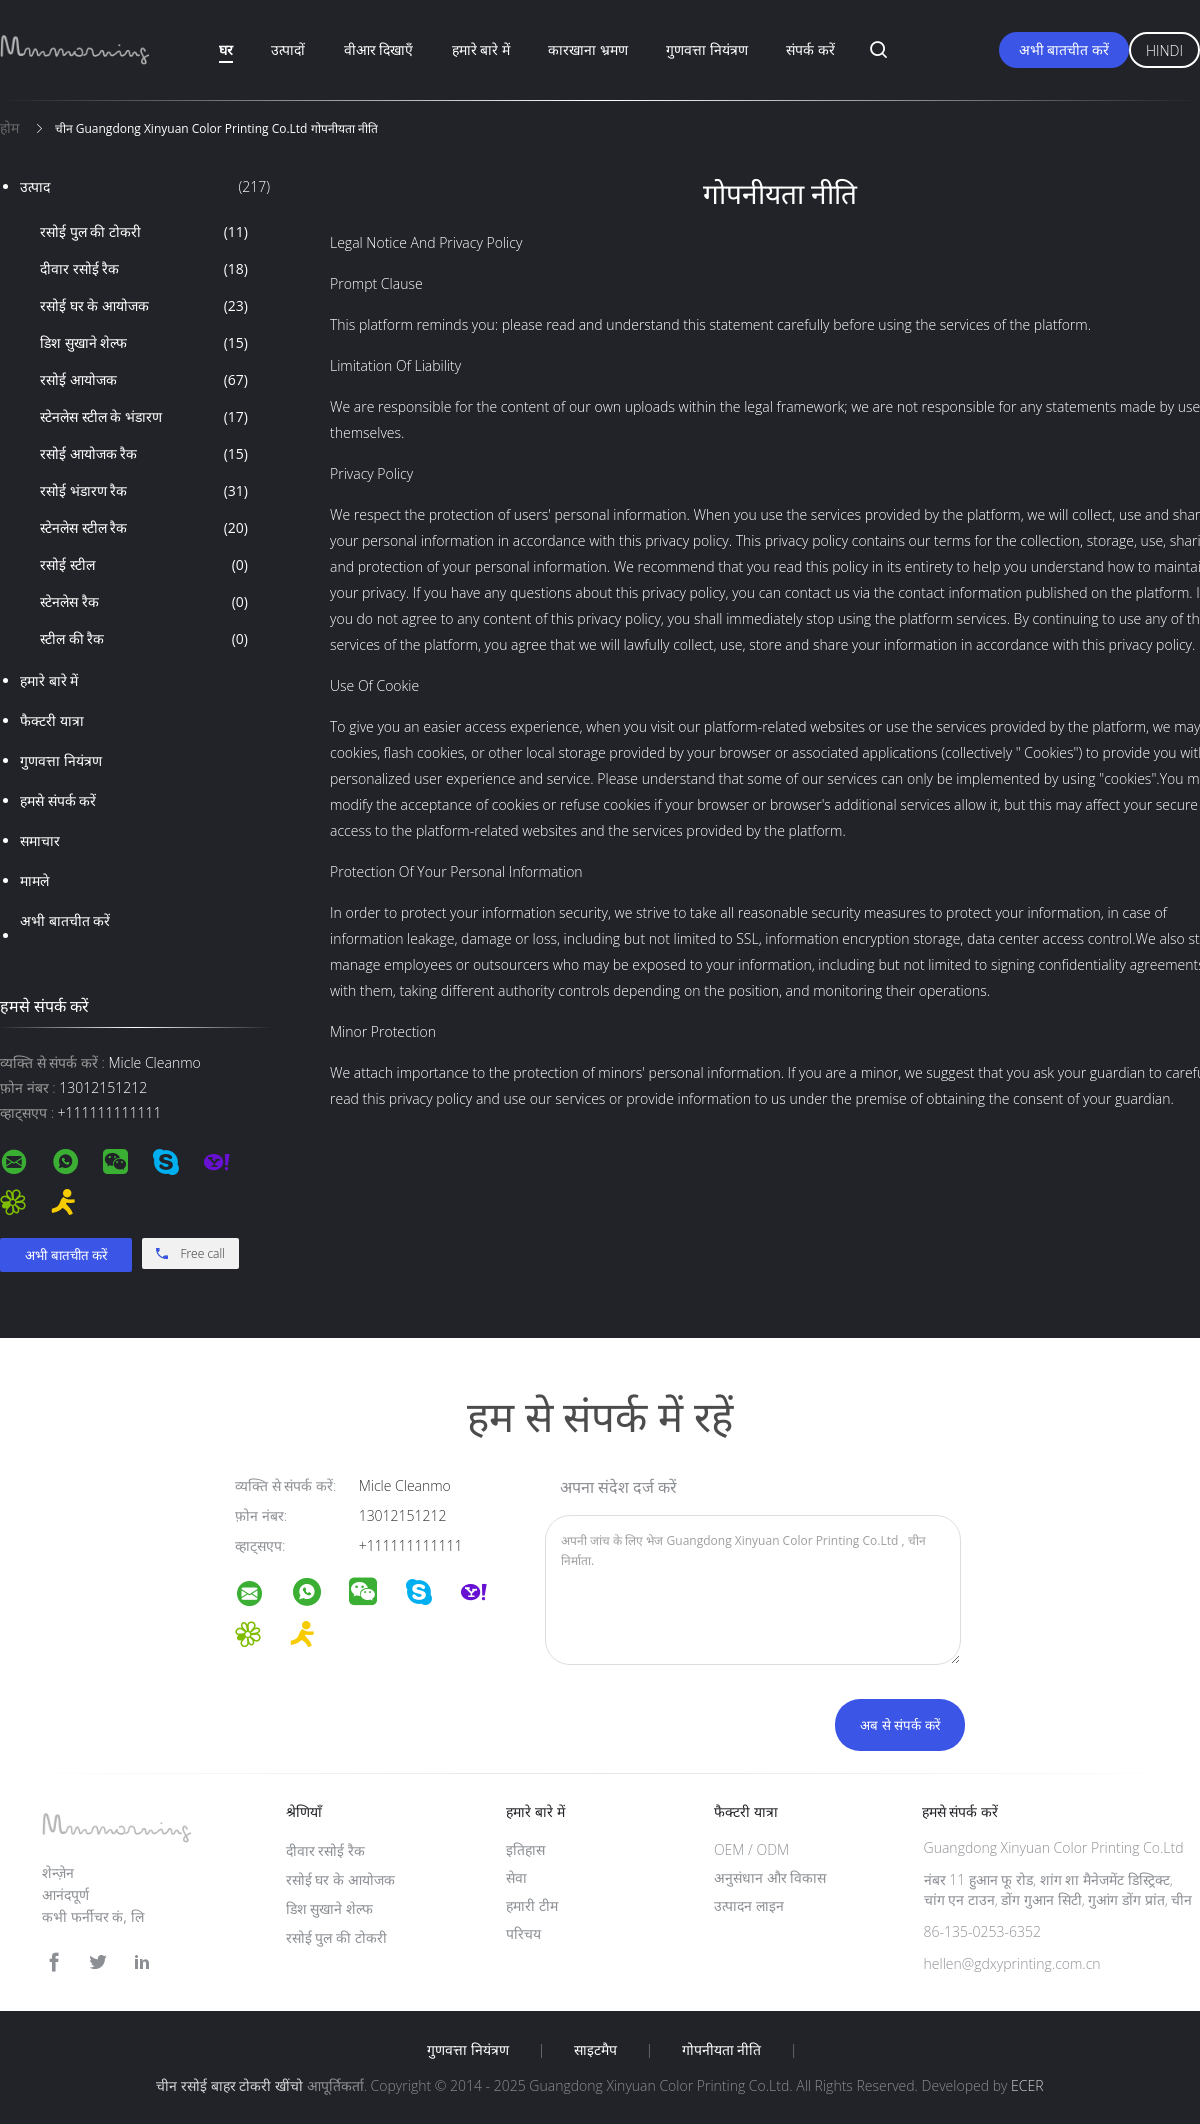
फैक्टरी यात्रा (52, 720)
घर (226, 49)
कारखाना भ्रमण (588, 49)
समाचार (40, 840)
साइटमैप (595, 2050)
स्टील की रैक (144, 639)
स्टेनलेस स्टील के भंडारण (144, 417)
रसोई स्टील (144, 565)
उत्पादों (288, 49)
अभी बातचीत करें (1064, 49)
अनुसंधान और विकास (770, 1877)
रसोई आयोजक (144, 380)
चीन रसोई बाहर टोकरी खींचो (229, 2085)
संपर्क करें (810, 49)
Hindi (1164, 50)
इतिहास (525, 1849)
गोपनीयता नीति (722, 2050)
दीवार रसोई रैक (144, 269)
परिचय (523, 1933)
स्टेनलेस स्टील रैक (144, 528)
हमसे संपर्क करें (58, 800)
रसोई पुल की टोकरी (144, 232)
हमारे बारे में (481, 49)
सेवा (516, 1877)
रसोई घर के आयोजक (144, 306)
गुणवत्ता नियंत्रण (707, 49)
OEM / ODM (751, 1849)
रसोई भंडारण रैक (144, 491)
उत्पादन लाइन (749, 1905)
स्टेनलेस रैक (144, 602)
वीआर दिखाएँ (379, 49)
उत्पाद (145, 187)
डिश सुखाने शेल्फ (144, 343)
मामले (34, 880)
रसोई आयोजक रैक (144, 454)
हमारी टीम (532, 1905)
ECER (1027, 2085)
